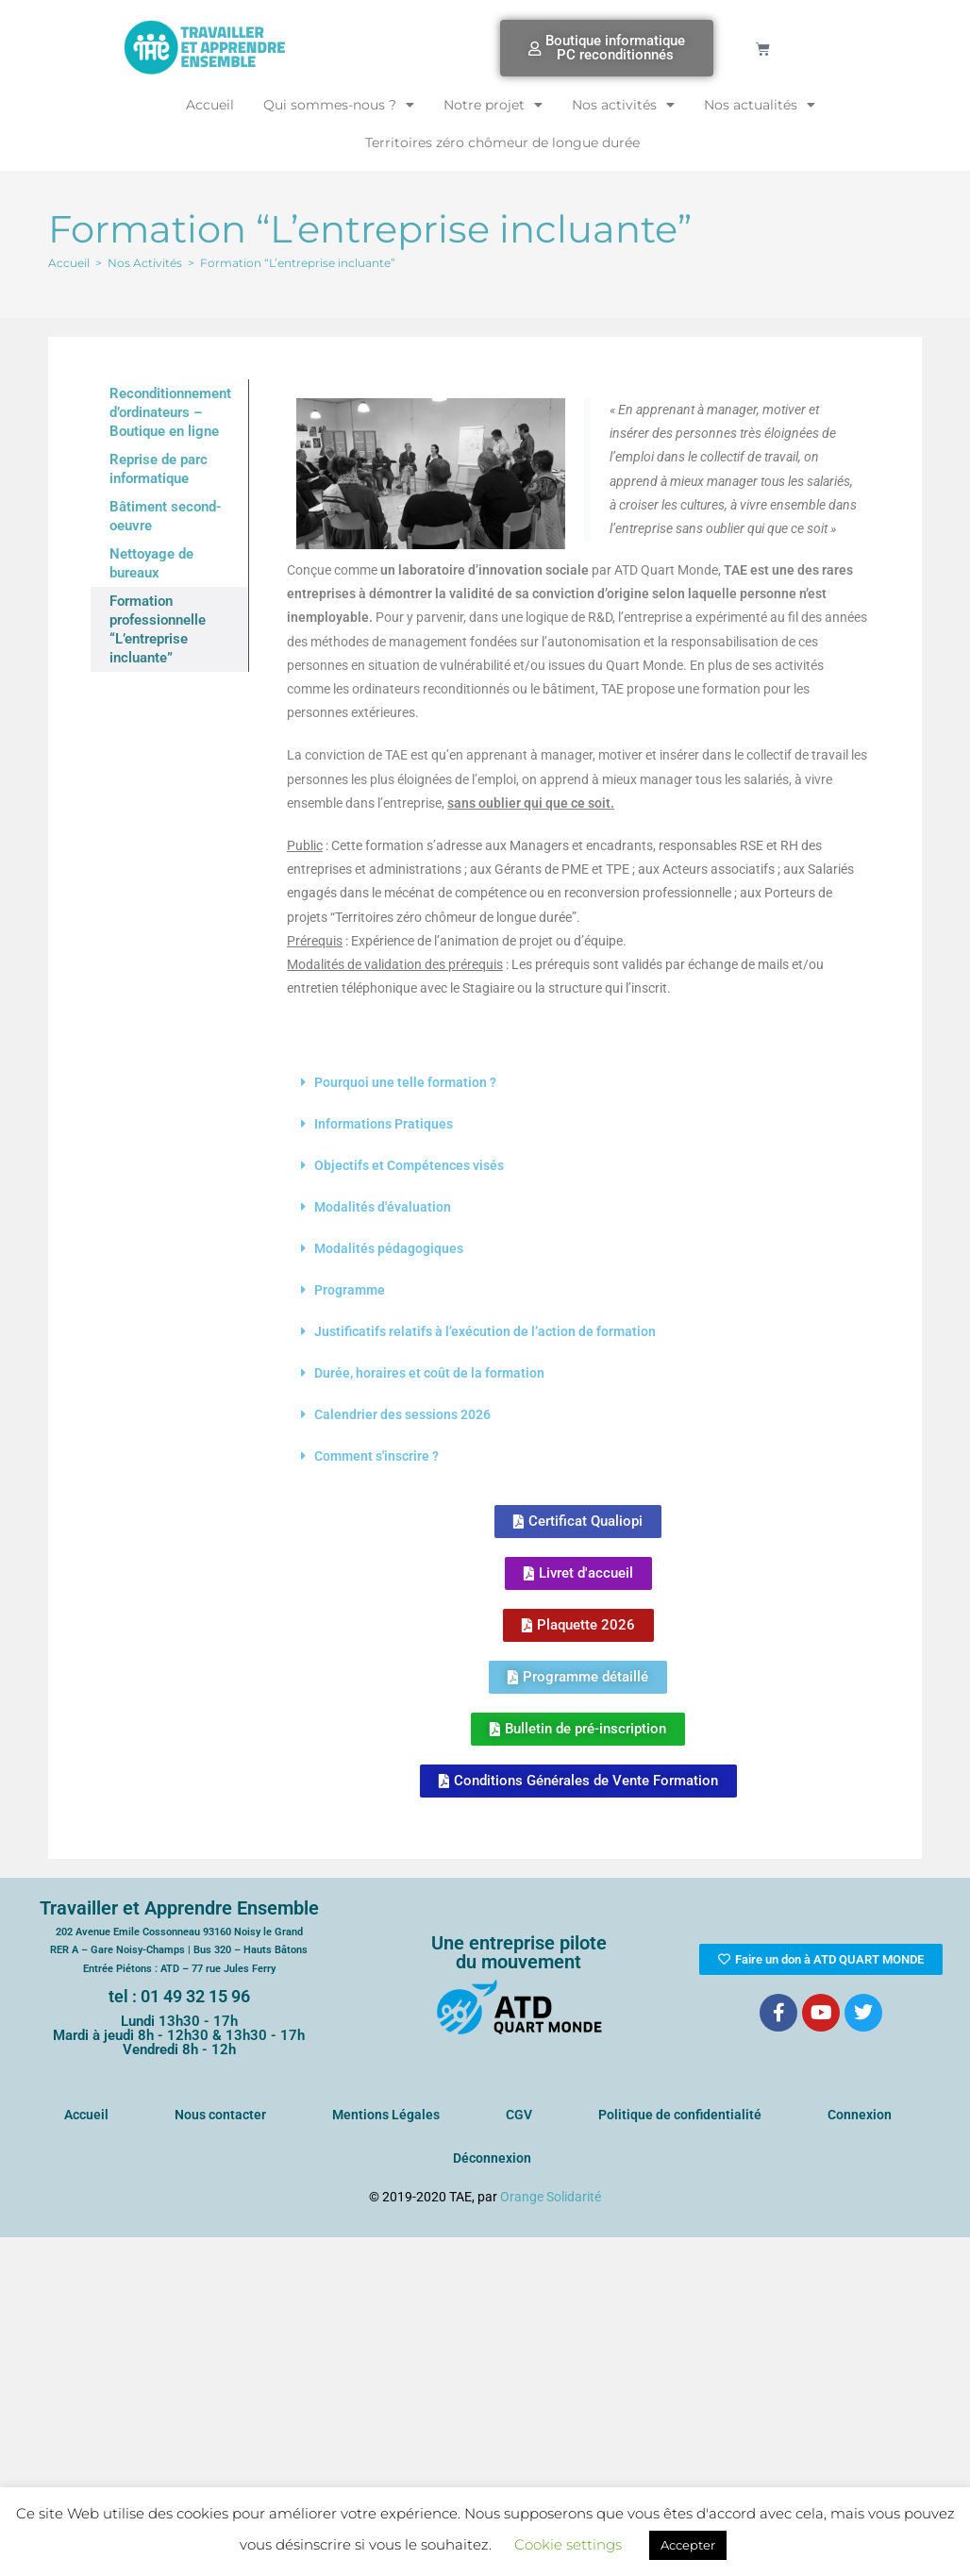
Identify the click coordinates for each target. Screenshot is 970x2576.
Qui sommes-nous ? (338, 105)
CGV (519, 2114)
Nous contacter (220, 2114)
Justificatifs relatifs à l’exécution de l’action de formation (485, 1331)
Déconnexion (492, 2158)
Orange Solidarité (550, 2196)
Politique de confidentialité (679, 2114)
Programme (349, 1289)
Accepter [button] (688, 2544)
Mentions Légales (386, 2114)
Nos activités (623, 105)
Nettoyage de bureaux (151, 563)
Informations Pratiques (383, 1123)
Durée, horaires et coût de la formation (429, 1372)
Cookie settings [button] (568, 2544)
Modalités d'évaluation (382, 1206)
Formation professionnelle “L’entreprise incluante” (157, 629)
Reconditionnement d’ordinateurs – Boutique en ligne (170, 412)
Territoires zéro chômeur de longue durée (502, 142)
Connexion (860, 2114)
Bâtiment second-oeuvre (165, 516)
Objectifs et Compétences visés (409, 1165)
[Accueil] (69, 263)
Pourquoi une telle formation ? (405, 1082)
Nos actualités (759, 105)
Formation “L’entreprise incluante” (297, 263)
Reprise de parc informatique (158, 469)
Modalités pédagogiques (388, 1248)
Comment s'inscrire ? (376, 1456)
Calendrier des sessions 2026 (402, 1414)
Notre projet (493, 105)
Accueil (210, 104)
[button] (578, 1082)
